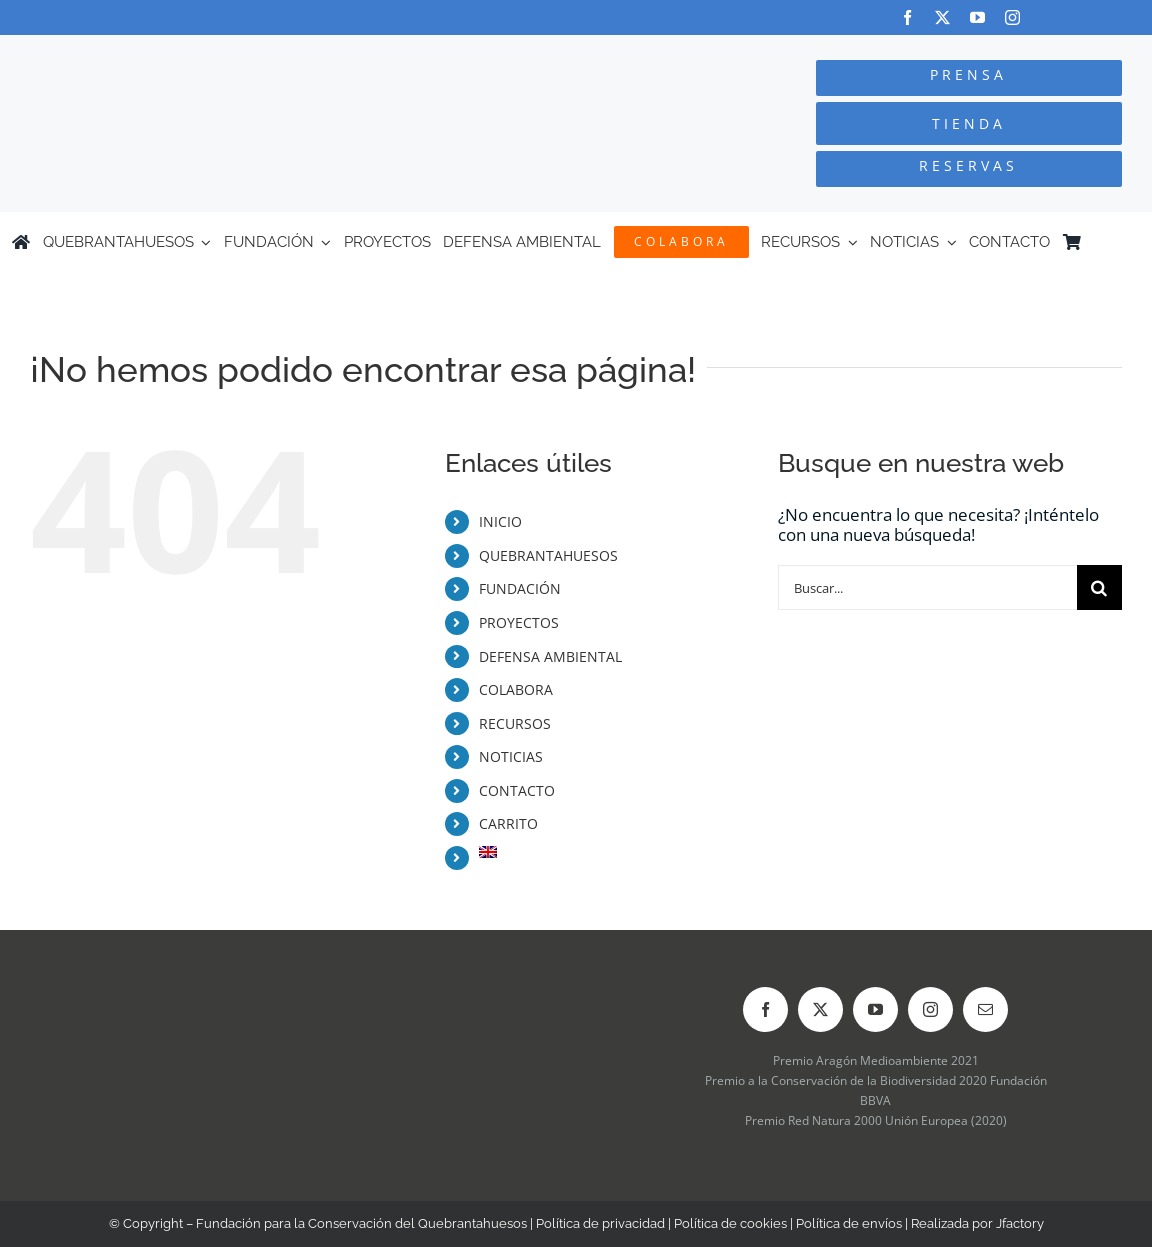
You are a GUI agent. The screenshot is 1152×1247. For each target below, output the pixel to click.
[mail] (985, 1009)
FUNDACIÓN (520, 588)
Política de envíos (849, 1223)
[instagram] (1012, 17)
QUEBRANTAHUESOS (548, 555)
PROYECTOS (519, 622)
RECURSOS (515, 723)
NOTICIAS (511, 756)
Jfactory (1020, 1223)
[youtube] (977, 17)
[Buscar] (1099, 587)
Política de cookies (730, 1223)
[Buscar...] (927, 587)
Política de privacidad (600, 1223)
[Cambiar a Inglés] (1131, 242)
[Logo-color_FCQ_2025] (217, 53)
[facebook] (907, 17)
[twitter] (942, 17)
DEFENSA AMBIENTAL (550, 656)
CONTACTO (517, 790)
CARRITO (508, 823)
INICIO (500, 521)
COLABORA (516, 689)
